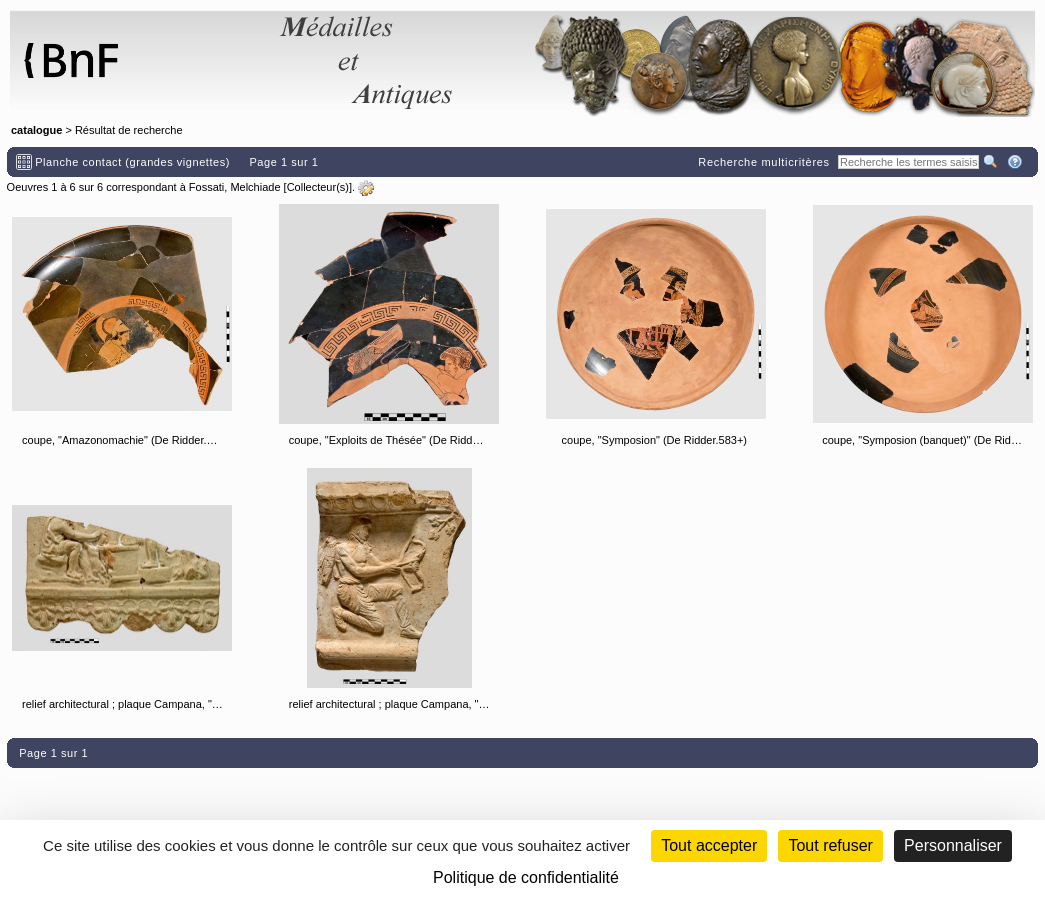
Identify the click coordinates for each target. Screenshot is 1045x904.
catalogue (36, 130)
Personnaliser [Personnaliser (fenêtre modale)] (953, 845)
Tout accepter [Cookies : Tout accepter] (709, 845)
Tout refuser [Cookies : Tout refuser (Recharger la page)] (830, 845)
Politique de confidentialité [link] (526, 877)
